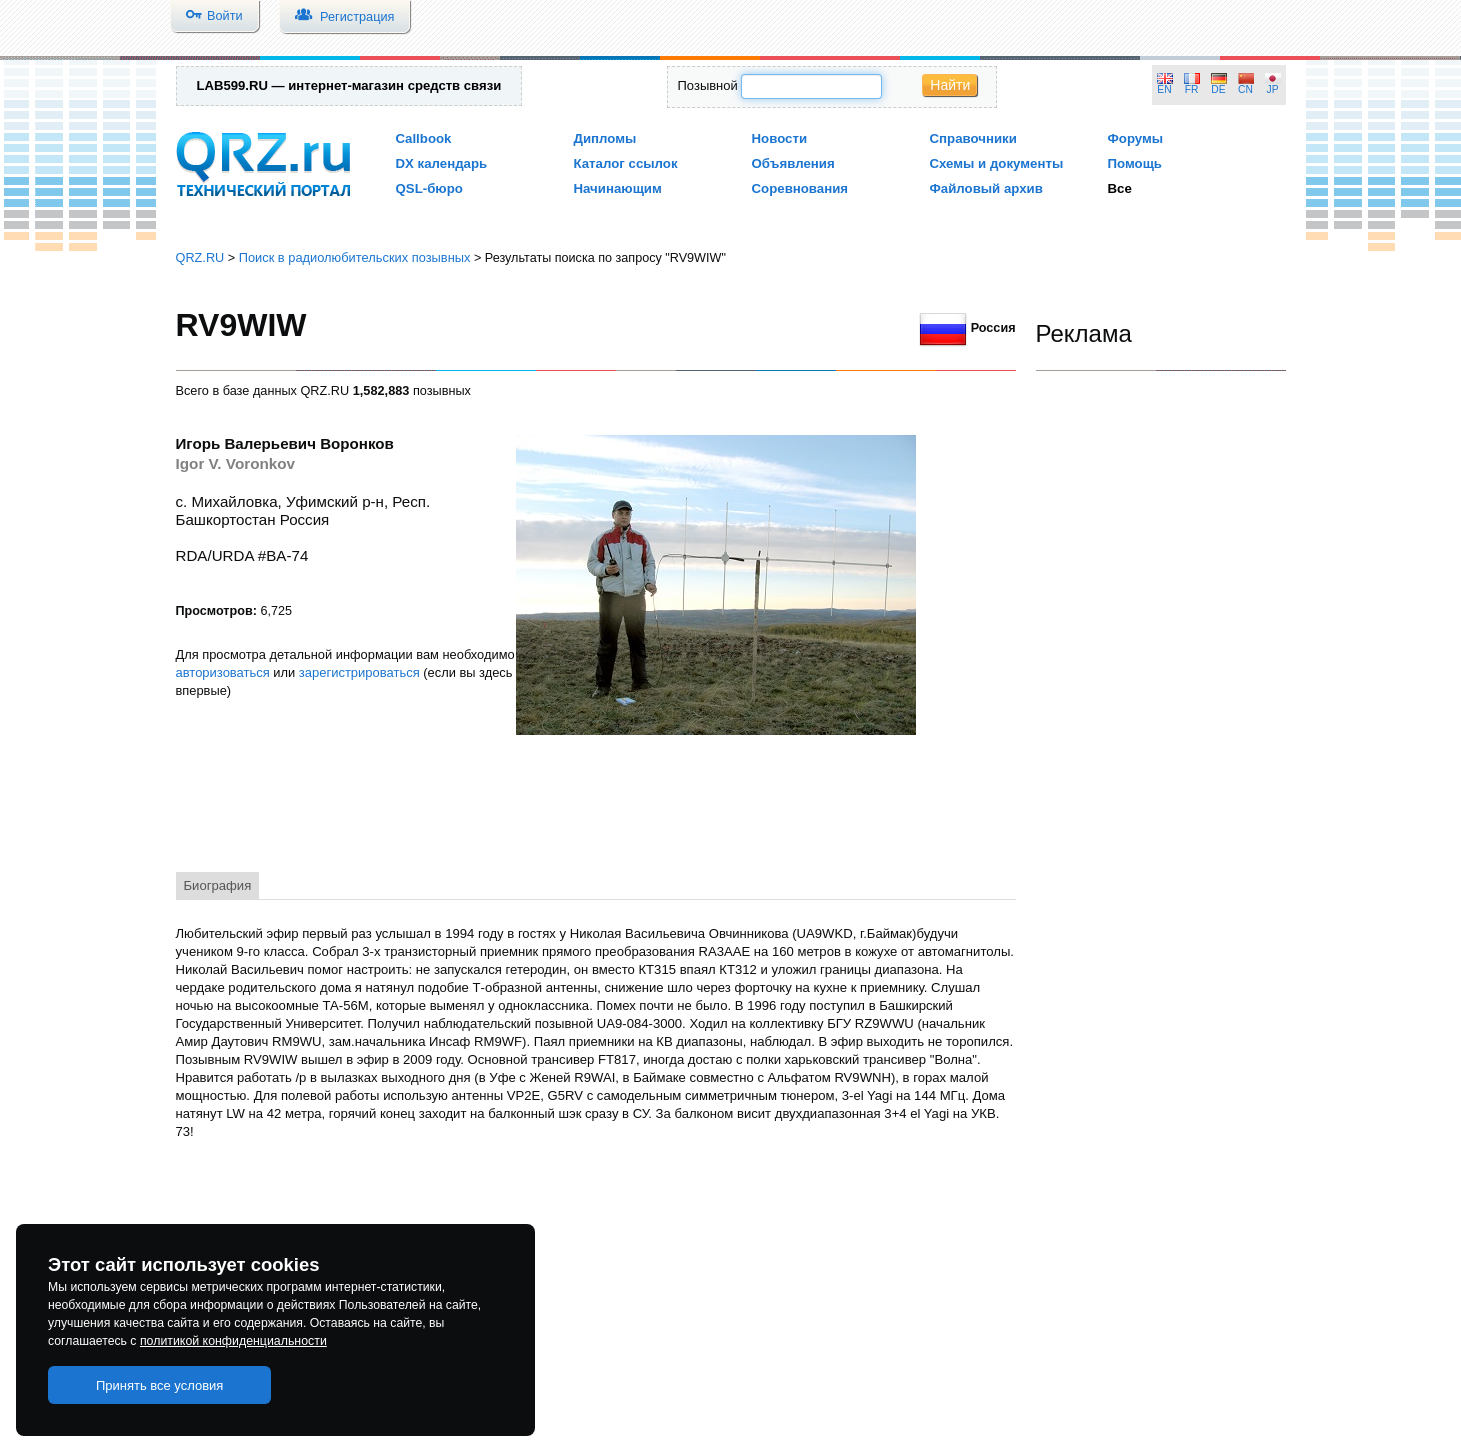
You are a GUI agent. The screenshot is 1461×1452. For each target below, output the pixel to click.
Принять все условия (160, 1385)
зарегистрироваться (359, 672)
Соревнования (800, 188)
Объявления (793, 163)
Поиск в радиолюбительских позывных (355, 257)
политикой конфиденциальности (233, 1341)
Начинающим (618, 188)
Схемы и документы (997, 163)
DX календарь (442, 163)
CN (1245, 89)
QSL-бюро (429, 188)
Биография (218, 885)
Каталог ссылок (626, 163)
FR (1192, 89)
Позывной (708, 85)
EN (1164, 89)
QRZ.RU (200, 257)
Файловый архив (986, 188)
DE (1218, 89)
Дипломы (605, 138)
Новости (780, 138)
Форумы (1136, 138)
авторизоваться (223, 672)
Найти (950, 85)
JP (1273, 89)
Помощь (1135, 163)
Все (1120, 188)
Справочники (973, 138)
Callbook (424, 138)
